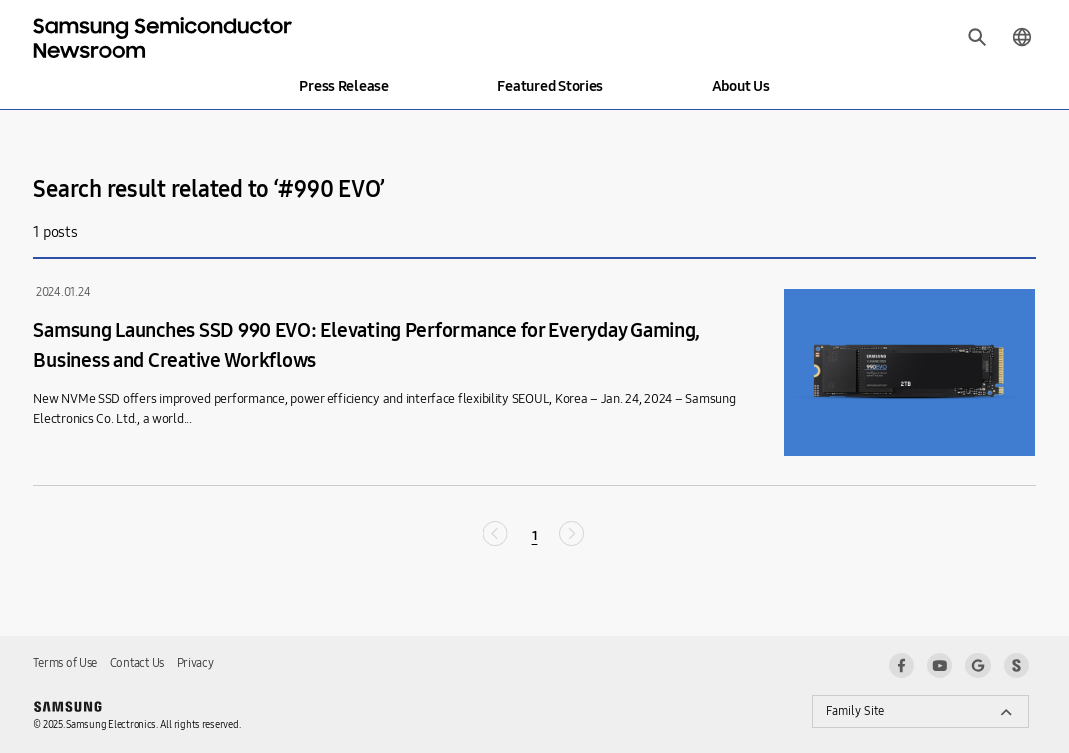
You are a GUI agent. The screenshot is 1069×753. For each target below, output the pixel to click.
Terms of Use (65, 663)
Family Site (855, 711)
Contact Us (137, 663)
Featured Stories (550, 86)
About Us (741, 86)
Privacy (195, 663)
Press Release (344, 86)
